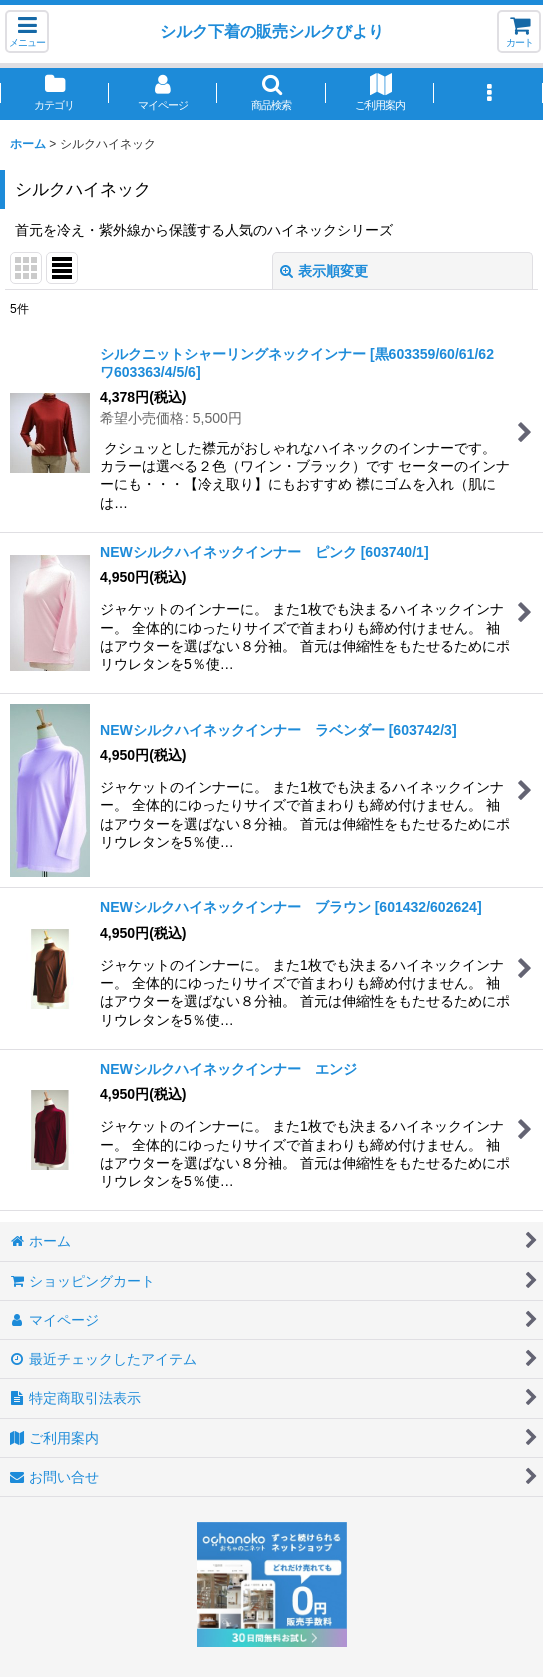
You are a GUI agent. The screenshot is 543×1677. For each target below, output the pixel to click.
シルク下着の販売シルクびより (272, 31)
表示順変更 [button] (324, 271)
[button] (27, 31)
